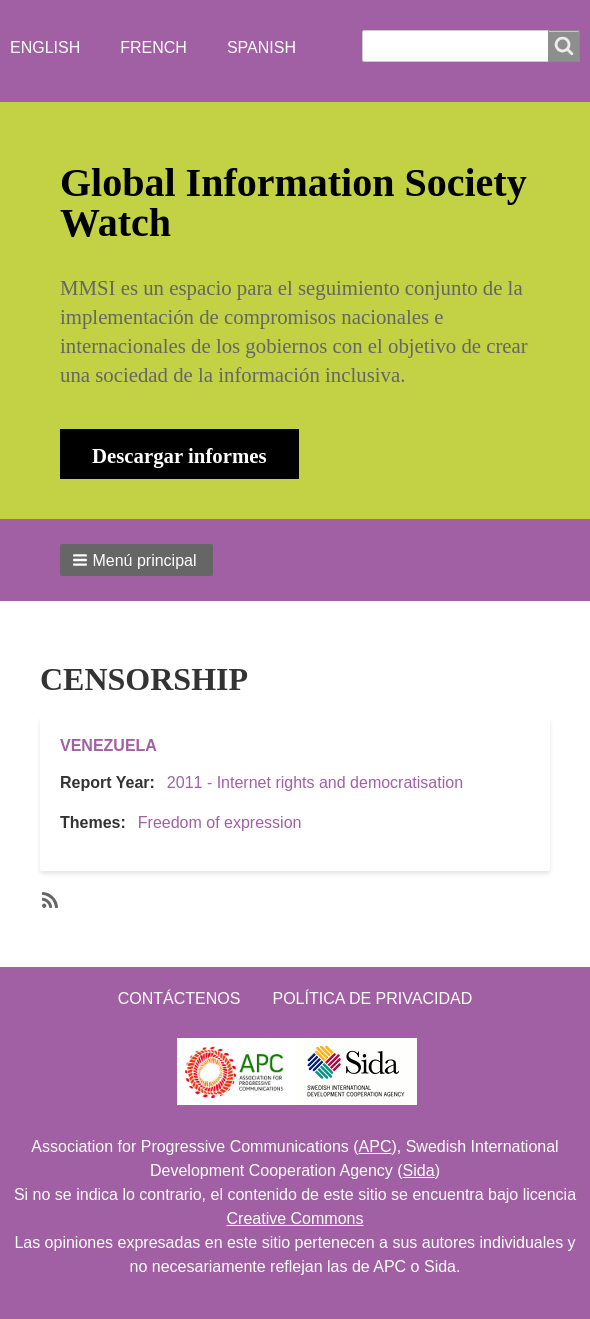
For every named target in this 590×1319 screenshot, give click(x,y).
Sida (419, 1170)
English (45, 47)
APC (375, 1146)
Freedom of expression (220, 822)
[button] (136, 560)
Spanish (261, 47)
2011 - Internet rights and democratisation (315, 782)
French (153, 47)
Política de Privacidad (372, 998)
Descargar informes (179, 455)
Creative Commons (295, 1218)
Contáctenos (179, 998)
